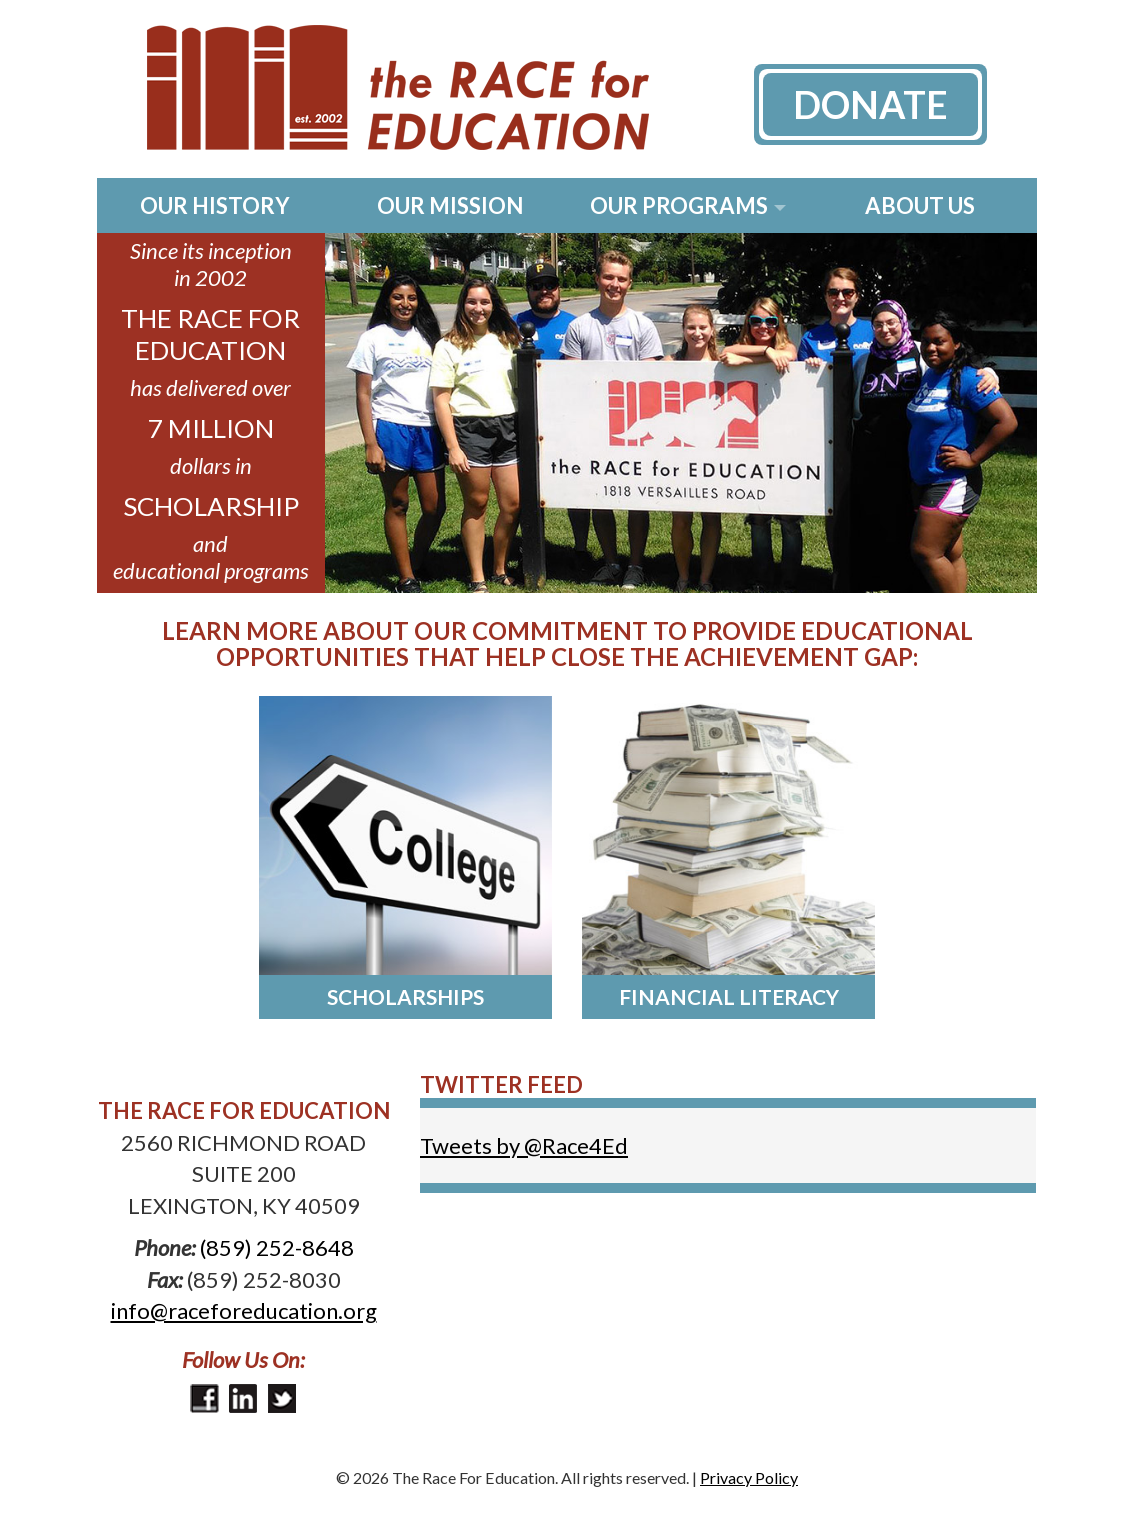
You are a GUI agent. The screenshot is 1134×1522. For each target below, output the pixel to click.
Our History (215, 205)
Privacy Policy (749, 1477)
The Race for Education (373, 89)
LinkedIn (243, 1398)
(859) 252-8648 (277, 1247)
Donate (870, 104)
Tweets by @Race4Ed (524, 1145)
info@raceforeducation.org (244, 1310)
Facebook (204, 1398)
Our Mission (450, 205)
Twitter (282, 1398)
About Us (920, 205)
